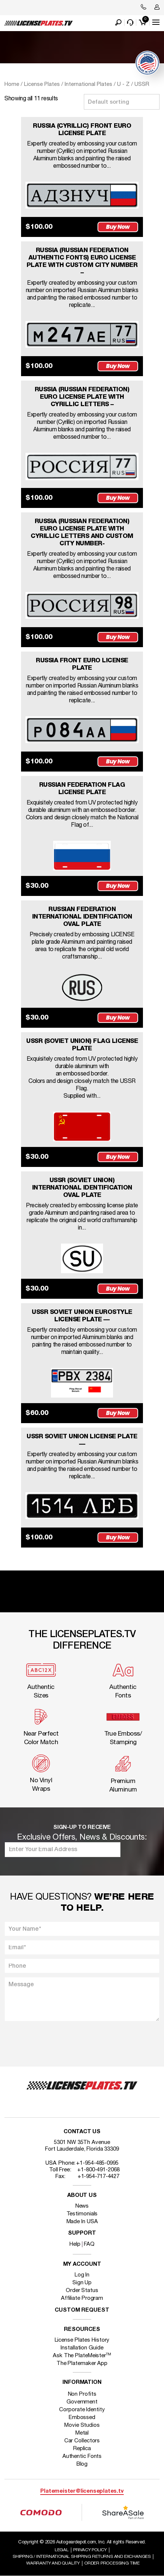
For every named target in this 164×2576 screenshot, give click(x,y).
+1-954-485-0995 (97, 2163)
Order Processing (112, 2563)
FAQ (89, 2244)
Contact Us (82, 2132)
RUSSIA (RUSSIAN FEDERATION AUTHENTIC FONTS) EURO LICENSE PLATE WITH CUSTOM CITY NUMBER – (82, 261)
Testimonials (82, 2214)
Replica (82, 2448)
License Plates (42, 84)
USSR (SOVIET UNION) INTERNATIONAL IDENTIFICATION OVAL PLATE (82, 1188)
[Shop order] (122, 102)
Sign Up (82, 2282)
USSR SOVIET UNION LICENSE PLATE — (82, 1440)
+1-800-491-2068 (98, 2169)
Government (82, 2402)
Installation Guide (82, 2348)
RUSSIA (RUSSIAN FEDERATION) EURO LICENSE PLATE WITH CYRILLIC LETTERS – (82, 397)
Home (11, 84)
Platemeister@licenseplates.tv (81, 2491)
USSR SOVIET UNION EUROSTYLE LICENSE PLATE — (82, 1315)
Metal (82, 2433)
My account (82, 2264)
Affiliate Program (82, 2298)
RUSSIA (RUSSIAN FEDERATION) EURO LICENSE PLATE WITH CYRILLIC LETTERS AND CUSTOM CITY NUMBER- (82, 532)
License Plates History (82, 2340)
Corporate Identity (82, 2409)
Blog (82, 2464)
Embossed (82, 2417)
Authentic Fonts (82, 2456)
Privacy (90, 2550)
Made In (82, 2221)
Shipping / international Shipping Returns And (82, 2557)
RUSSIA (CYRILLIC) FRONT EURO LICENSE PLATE (82, 129)
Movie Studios (82, 2425)
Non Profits (82, 2394)
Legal (62, 2550)
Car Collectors (82, 2440)
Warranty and (53, 2563)
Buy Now (118, 227)
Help (75, 2244)
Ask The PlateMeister (82, 2355)
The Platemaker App (82, 2363)
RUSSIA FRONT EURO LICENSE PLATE (82, 664)
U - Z (123, 84)
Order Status (82, 2290)
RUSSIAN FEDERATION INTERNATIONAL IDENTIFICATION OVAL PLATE (82, 917)
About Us (82, 2195)
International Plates (88, 84)
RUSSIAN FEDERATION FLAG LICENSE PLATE (82, 788)
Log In (82, 2275)
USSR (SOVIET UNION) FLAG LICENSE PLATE (82, 1044)
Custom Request (82, 2310)
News (82, 2206)
